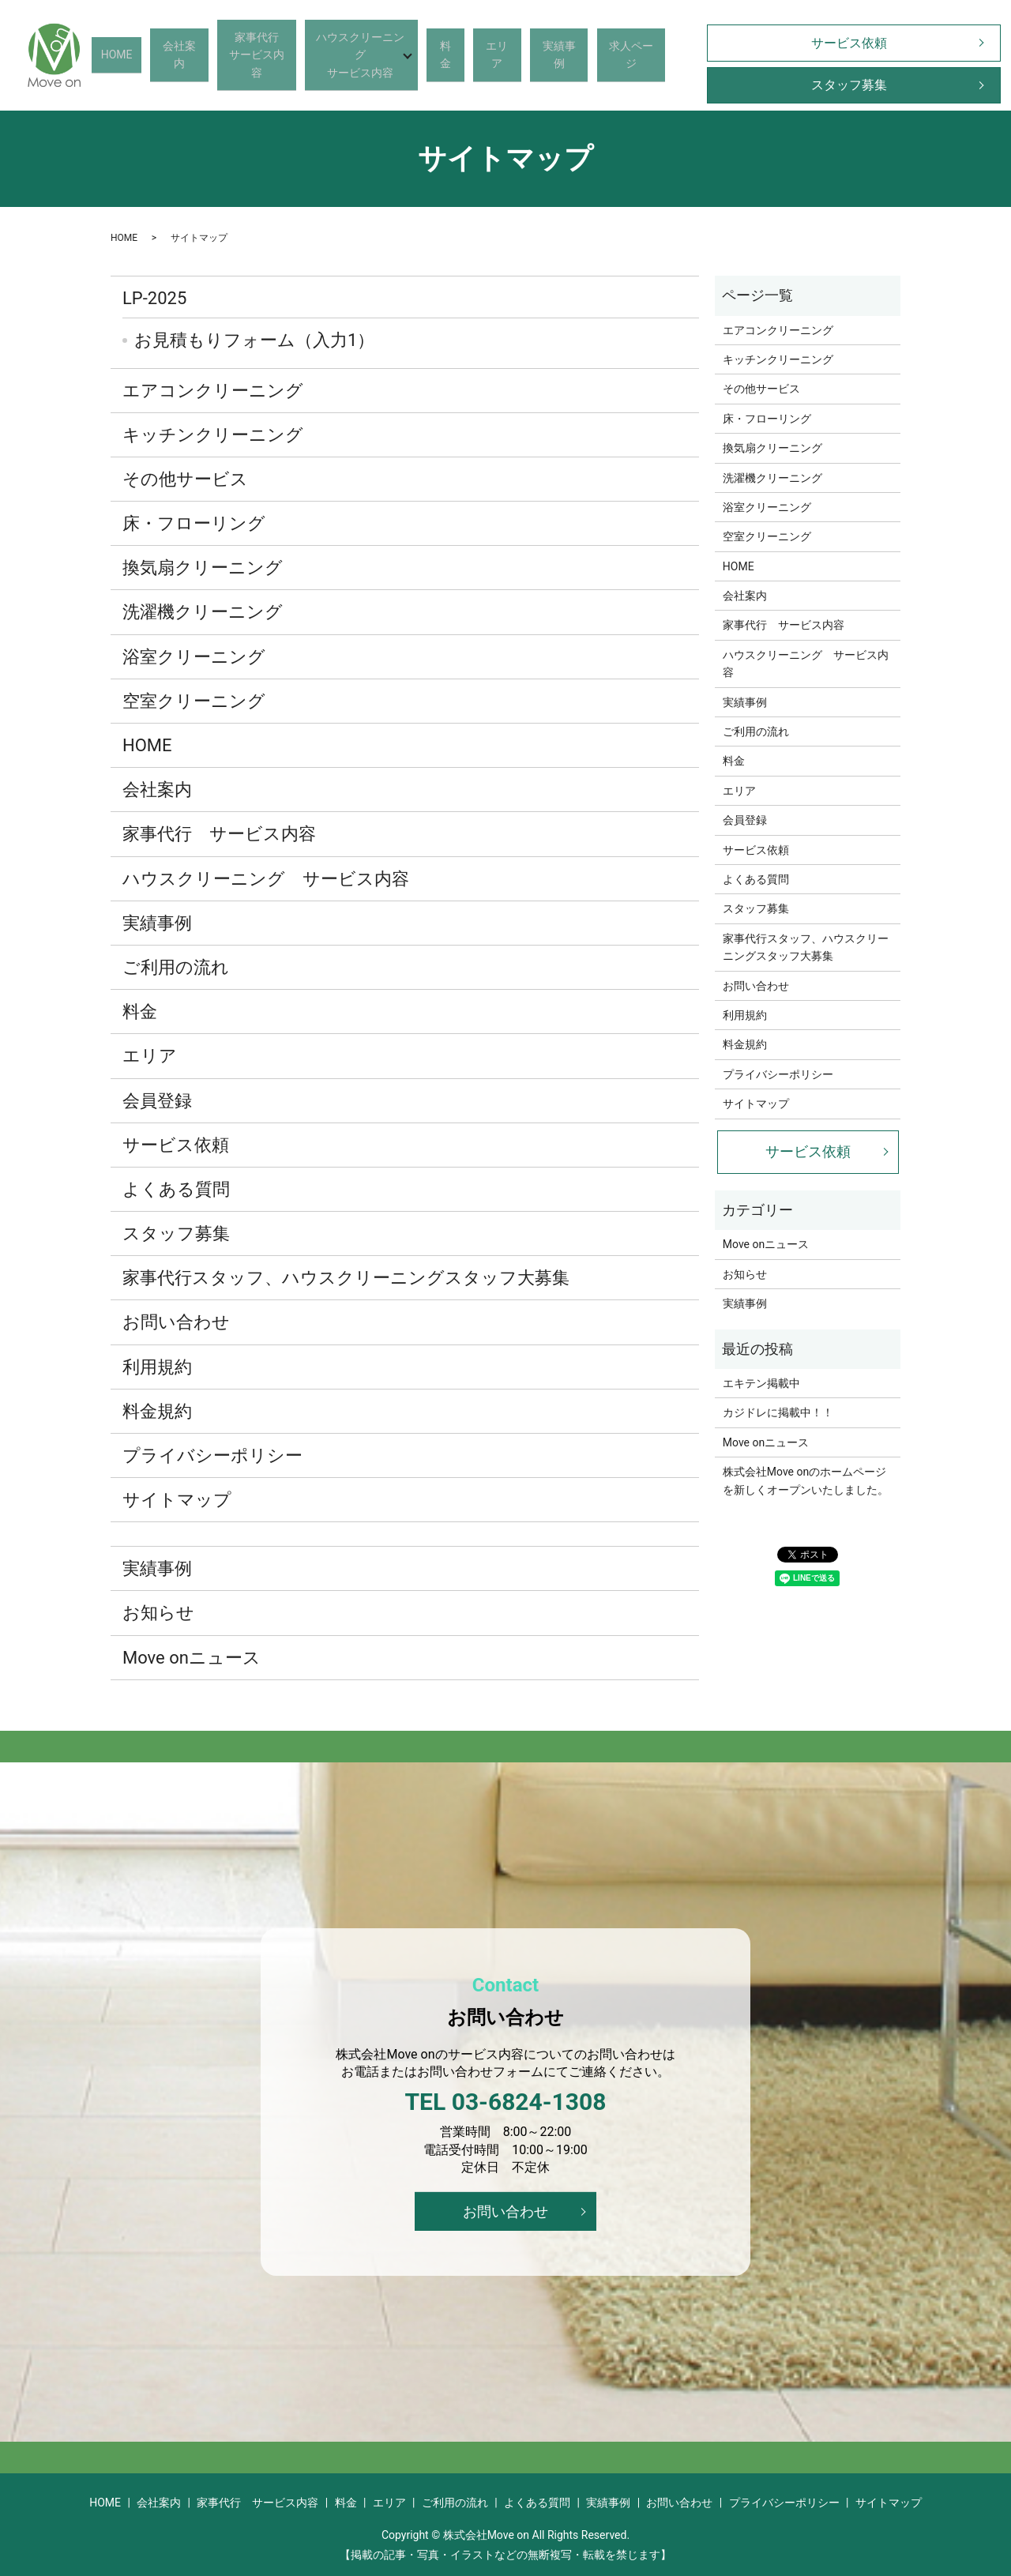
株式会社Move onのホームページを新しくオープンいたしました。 (806, 1480)
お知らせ (158, 1613)
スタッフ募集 (838, 84)
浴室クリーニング (193, 657)
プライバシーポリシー (212, 1455)
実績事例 (551, 53)
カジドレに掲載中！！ (778, 1412)
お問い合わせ (176, 1322)
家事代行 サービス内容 (219, 834)
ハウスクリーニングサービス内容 (369, 54)
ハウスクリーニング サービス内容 (265, 879)
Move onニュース (191, 1658)
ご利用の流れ (175, 967)
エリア (499, 53)
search (665, 55)
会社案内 (205, 53)
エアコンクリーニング (212, 391)
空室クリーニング (193, 701)
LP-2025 (154, 298)
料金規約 (157, 1411)
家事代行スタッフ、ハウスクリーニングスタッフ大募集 (345, 1278)
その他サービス (185, 479)
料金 (458, 53)
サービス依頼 (838, 43)
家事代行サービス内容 (274, 54)
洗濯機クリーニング (202, 612)
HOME (154, 53)
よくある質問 (176, 1189)
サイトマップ (176, 1500)
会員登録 (157, 1101)
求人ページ (614, 53)
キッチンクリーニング (212, 435)
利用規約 (157, 1367)
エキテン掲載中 (761, 1383)
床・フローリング (193, 523)
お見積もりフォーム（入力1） (254, 340)
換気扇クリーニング (202, 567)
